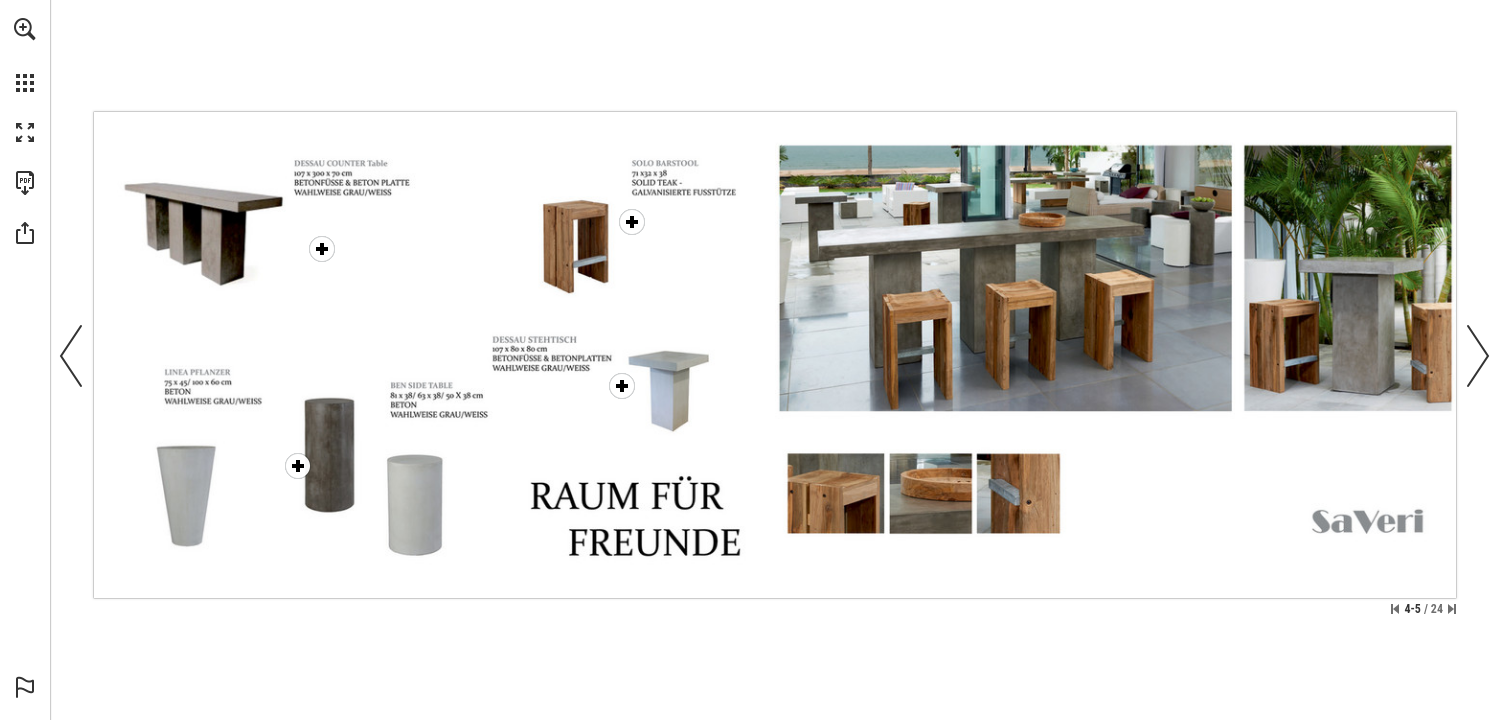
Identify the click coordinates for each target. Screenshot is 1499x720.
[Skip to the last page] (1452, 609)
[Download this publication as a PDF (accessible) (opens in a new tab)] (25, 183)
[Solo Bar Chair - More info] (632, 222)
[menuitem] (25, 55)
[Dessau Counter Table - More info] (270, 227)
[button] (25, 29)
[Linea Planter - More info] (298, 466)
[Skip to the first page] (1395, 609)
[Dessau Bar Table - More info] (622, 386)
